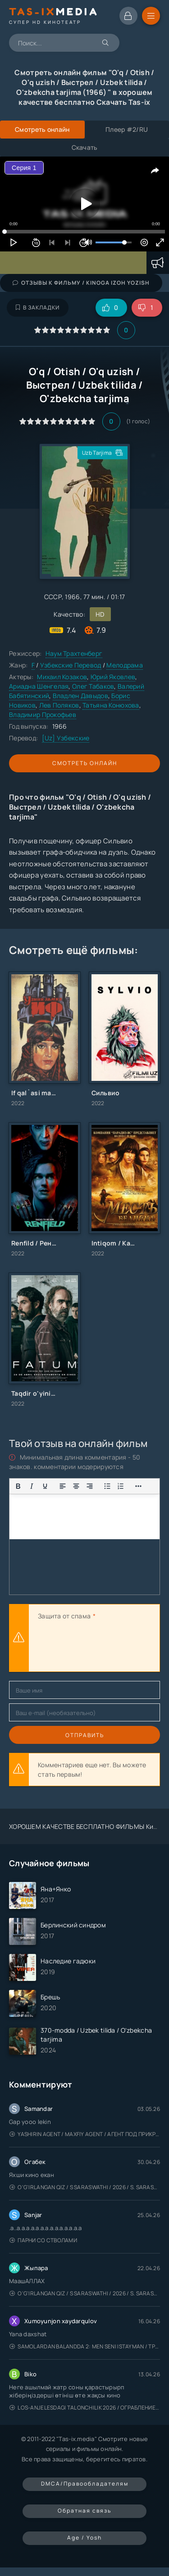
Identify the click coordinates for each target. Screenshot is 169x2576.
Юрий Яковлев (113, 676)
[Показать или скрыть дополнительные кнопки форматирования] (107, 1486)
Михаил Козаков (62, 676)
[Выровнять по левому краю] (62, 1486)
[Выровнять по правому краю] (89, 1486)
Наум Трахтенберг (74, 653)
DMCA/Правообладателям (84, 2483)
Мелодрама (124, 665)
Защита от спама (64, 1616)
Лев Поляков (59, 705)
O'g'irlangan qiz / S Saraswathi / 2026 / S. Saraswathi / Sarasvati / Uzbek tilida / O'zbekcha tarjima (84, 2187)
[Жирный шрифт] (18, 1486)
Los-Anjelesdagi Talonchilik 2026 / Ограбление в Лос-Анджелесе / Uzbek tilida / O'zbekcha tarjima (84, 2407)
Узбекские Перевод (70, 665)
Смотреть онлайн (84, 763)
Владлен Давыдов (80, 695)
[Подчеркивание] (45, 1486)
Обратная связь (84, 2510)
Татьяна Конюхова (110, 705)
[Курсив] (31, 1486)
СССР (53, 596)
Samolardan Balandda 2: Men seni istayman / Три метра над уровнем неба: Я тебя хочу (84, 2346)
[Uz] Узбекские (66, 738)
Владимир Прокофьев (42, 714)
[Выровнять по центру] (76, 1486)
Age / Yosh (84, 2537)
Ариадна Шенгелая (39, 686)
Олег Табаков (93, 686)
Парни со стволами (43, 2240)
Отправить (84, 1735)
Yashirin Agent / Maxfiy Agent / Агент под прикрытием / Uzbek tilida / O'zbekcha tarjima (84, 2134)
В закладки (37, 307)
